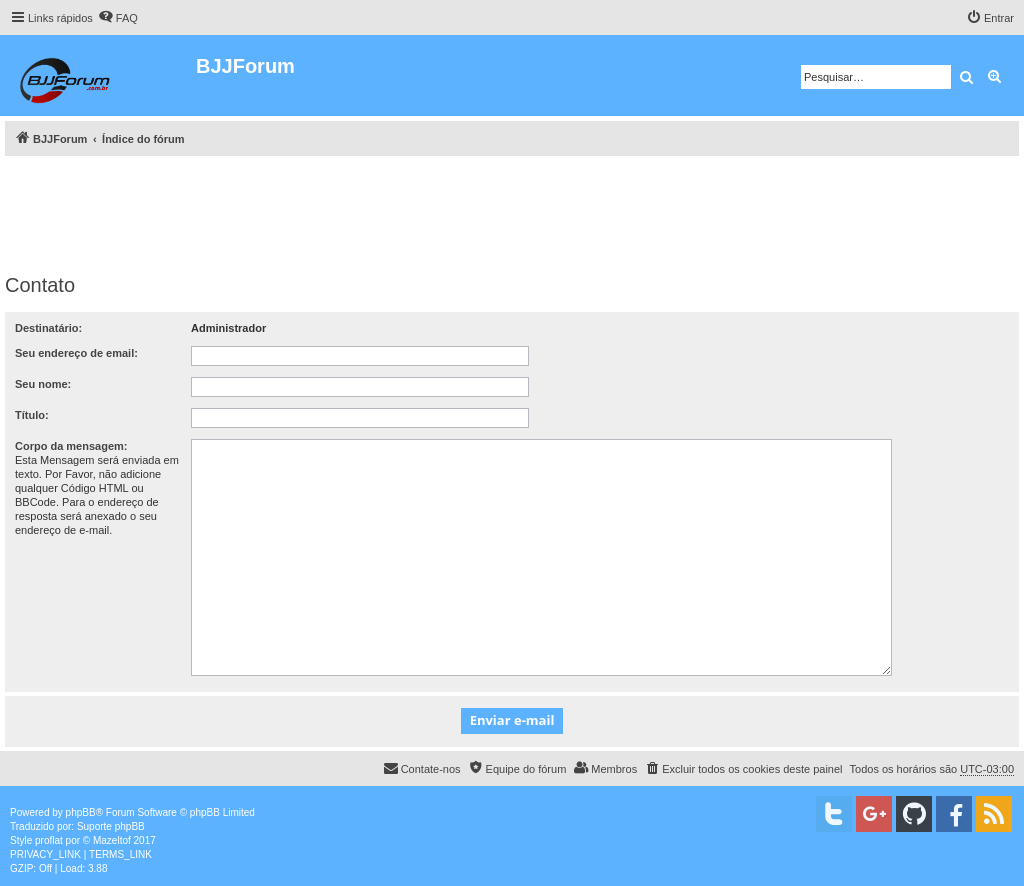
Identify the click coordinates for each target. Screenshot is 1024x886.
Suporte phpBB (111, 826)
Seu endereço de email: (76, 353)
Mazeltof (112, 840)
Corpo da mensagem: (71, 446)
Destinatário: (48, 328)
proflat (49, 840)
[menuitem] (118, 18)
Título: (32, 415)
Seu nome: (43, 384)
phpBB (81, 812)
